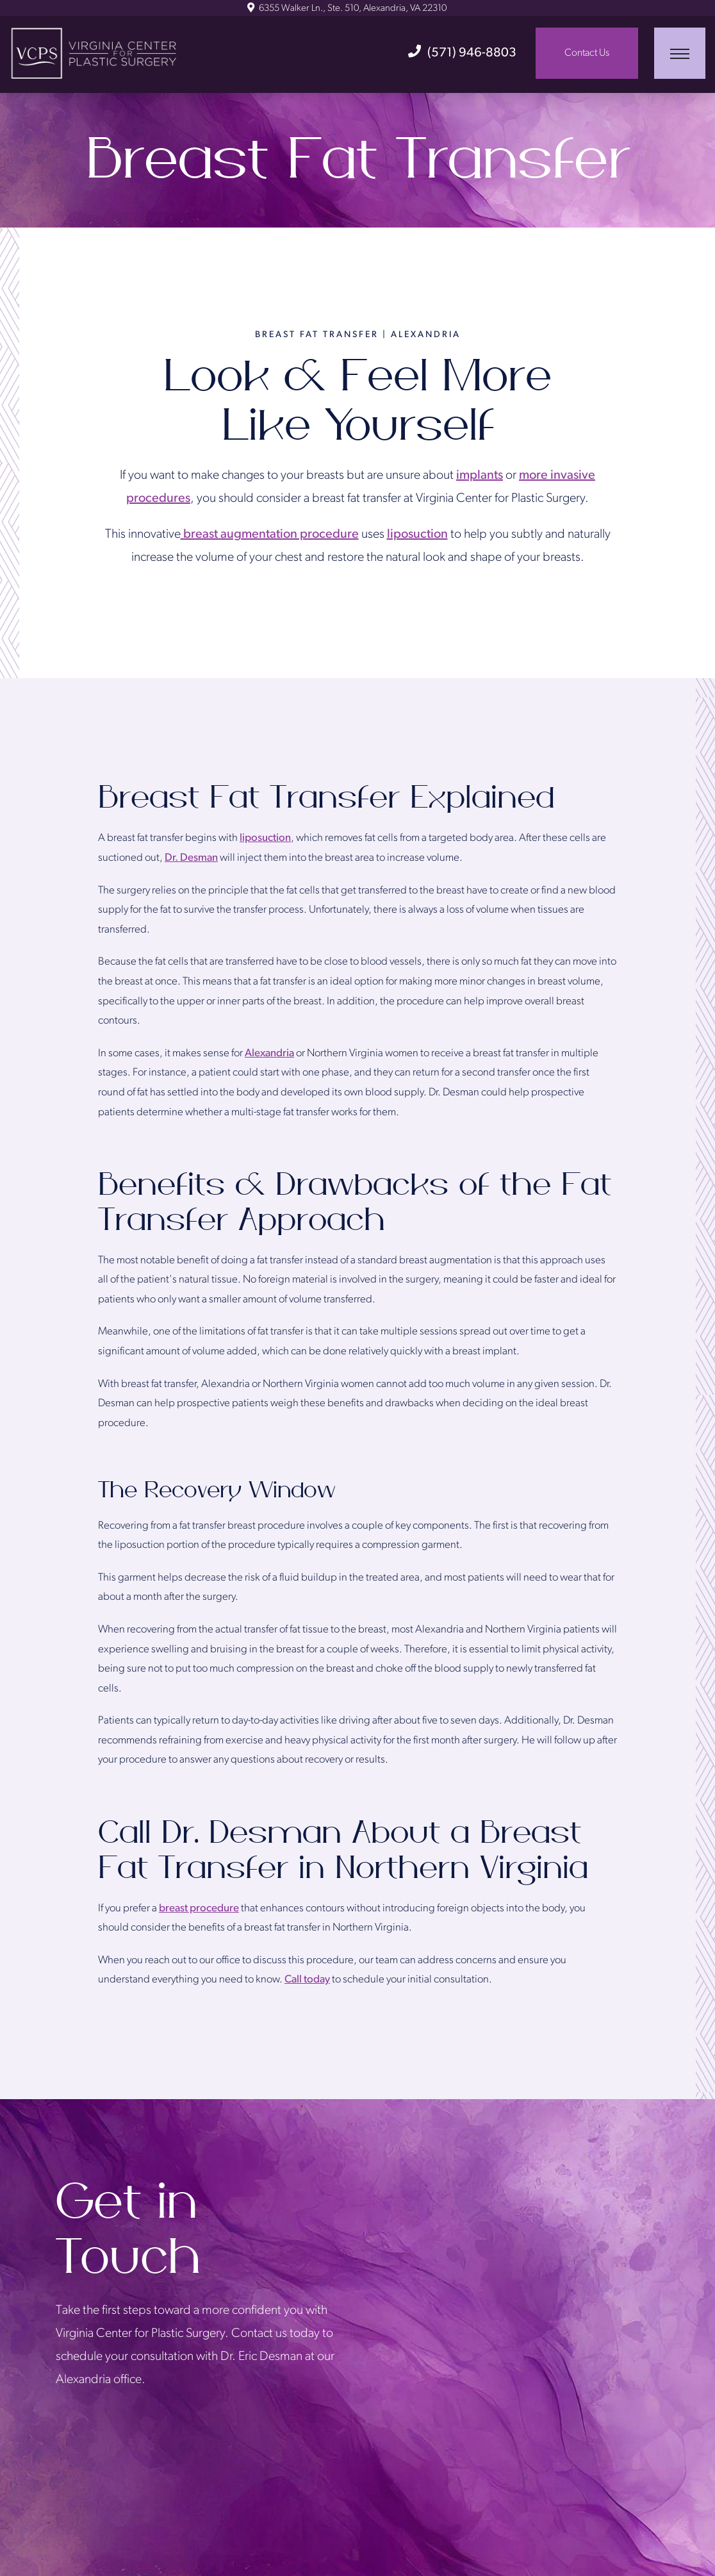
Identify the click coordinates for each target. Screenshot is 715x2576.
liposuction (417, 534)
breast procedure (199, 1908)
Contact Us (586, 53)
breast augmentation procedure (270, 534)
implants (479, 475)
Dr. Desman (191, 857)
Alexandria (269, 1053)
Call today (307, 1979)
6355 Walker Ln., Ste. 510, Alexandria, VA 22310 (347, 8)
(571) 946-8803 (462, 53)
